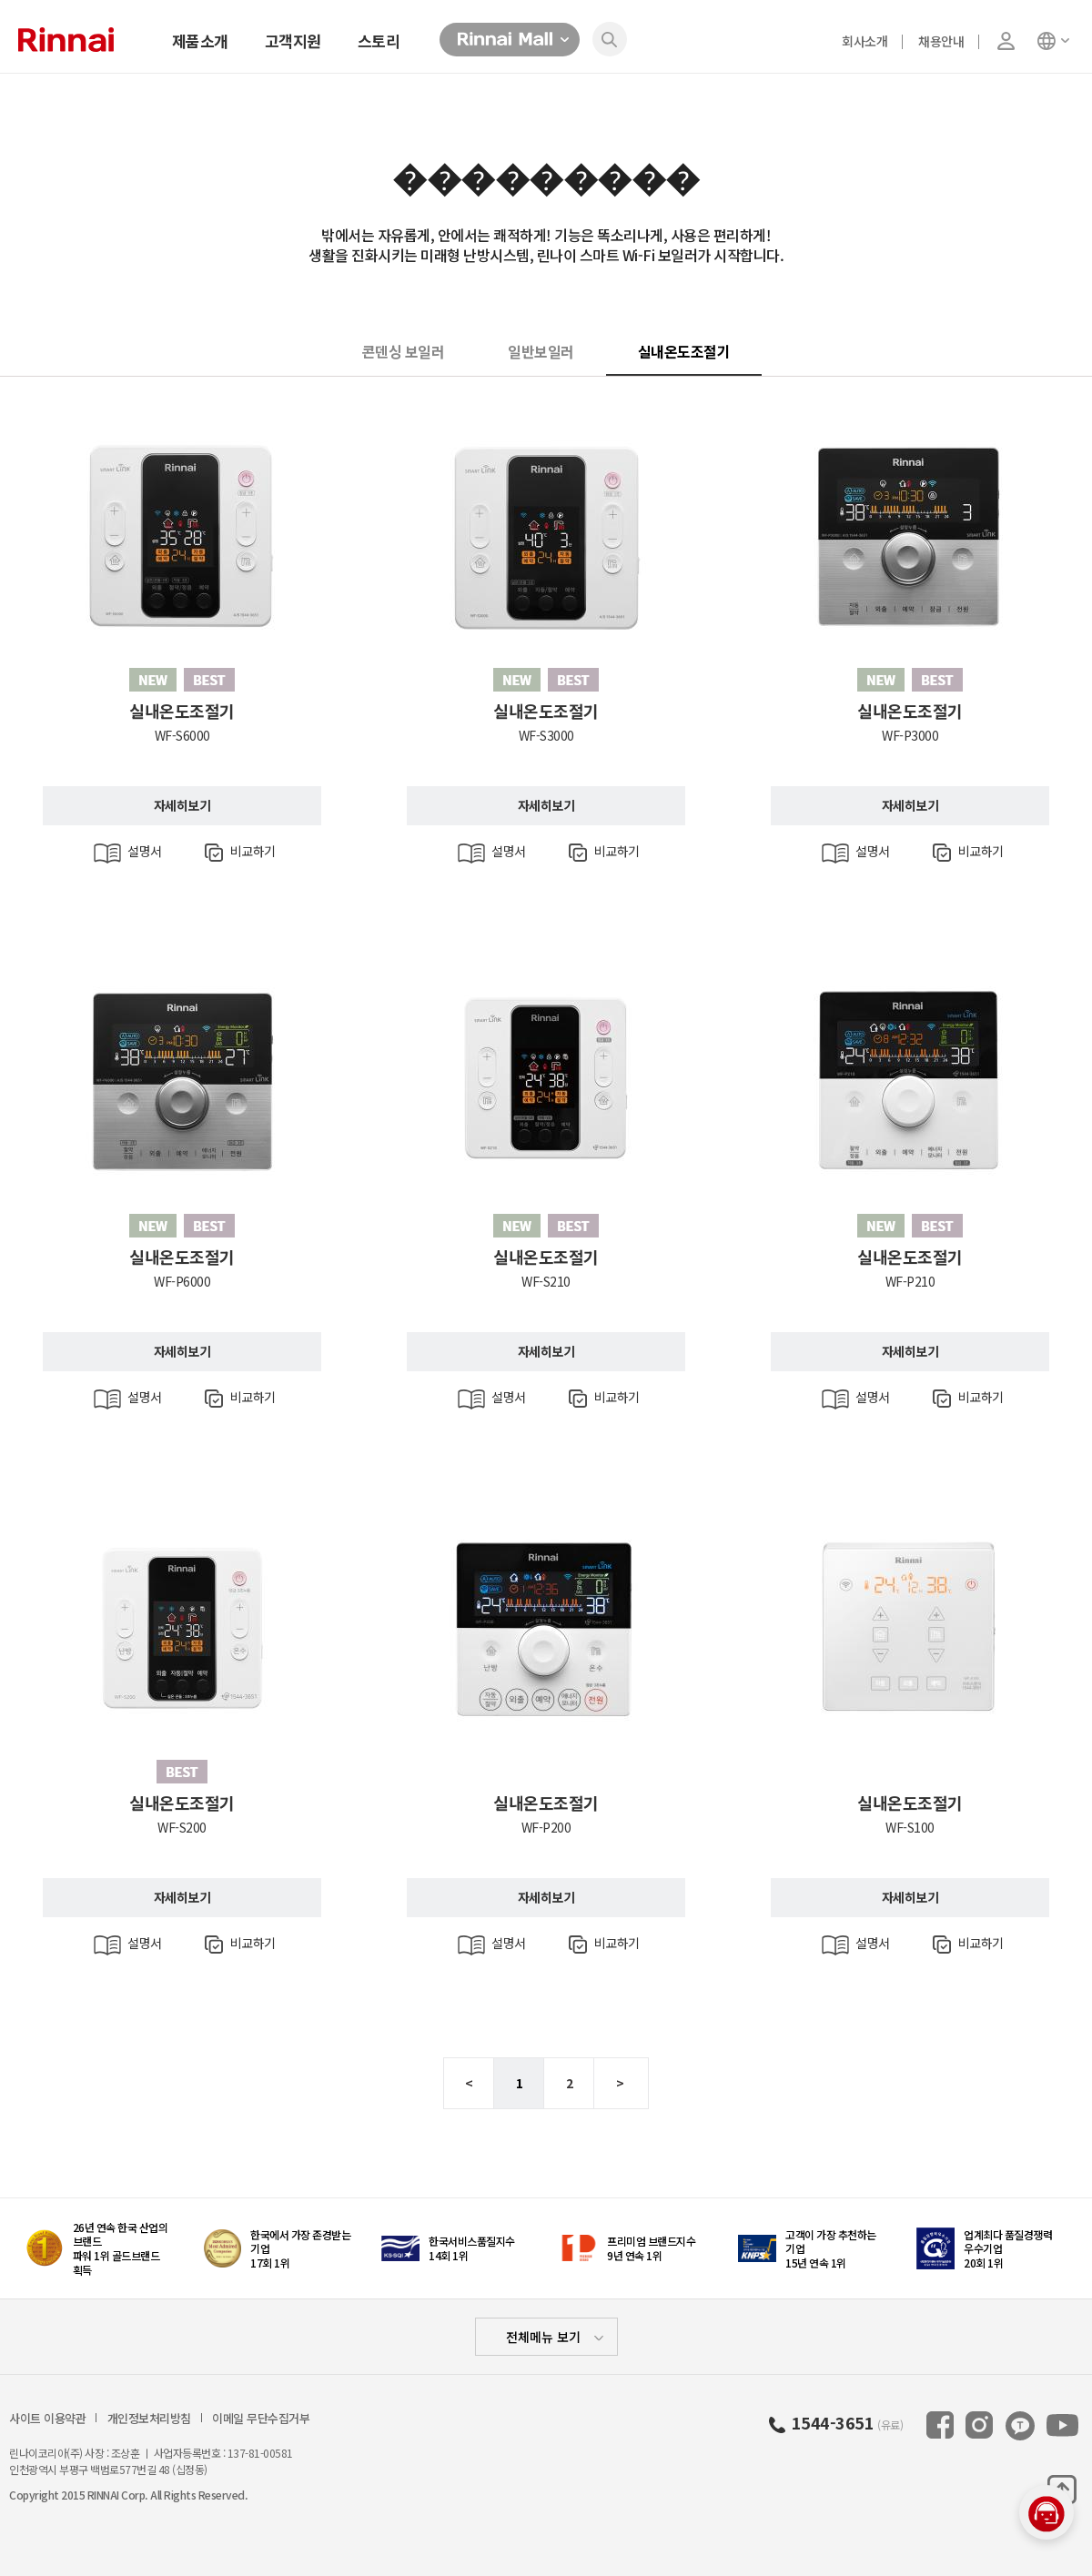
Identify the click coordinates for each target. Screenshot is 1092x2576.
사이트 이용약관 (47, 2418)
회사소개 (864, 41)
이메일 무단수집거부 (260, 2418)
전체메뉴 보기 (543, 2337)
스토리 (379, 40)
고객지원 (293, 40)
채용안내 (941, 41)
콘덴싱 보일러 (403, 351)
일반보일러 (541, 351)
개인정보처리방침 (149, 2418)
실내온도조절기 (684, 351)
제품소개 (200, 40)
